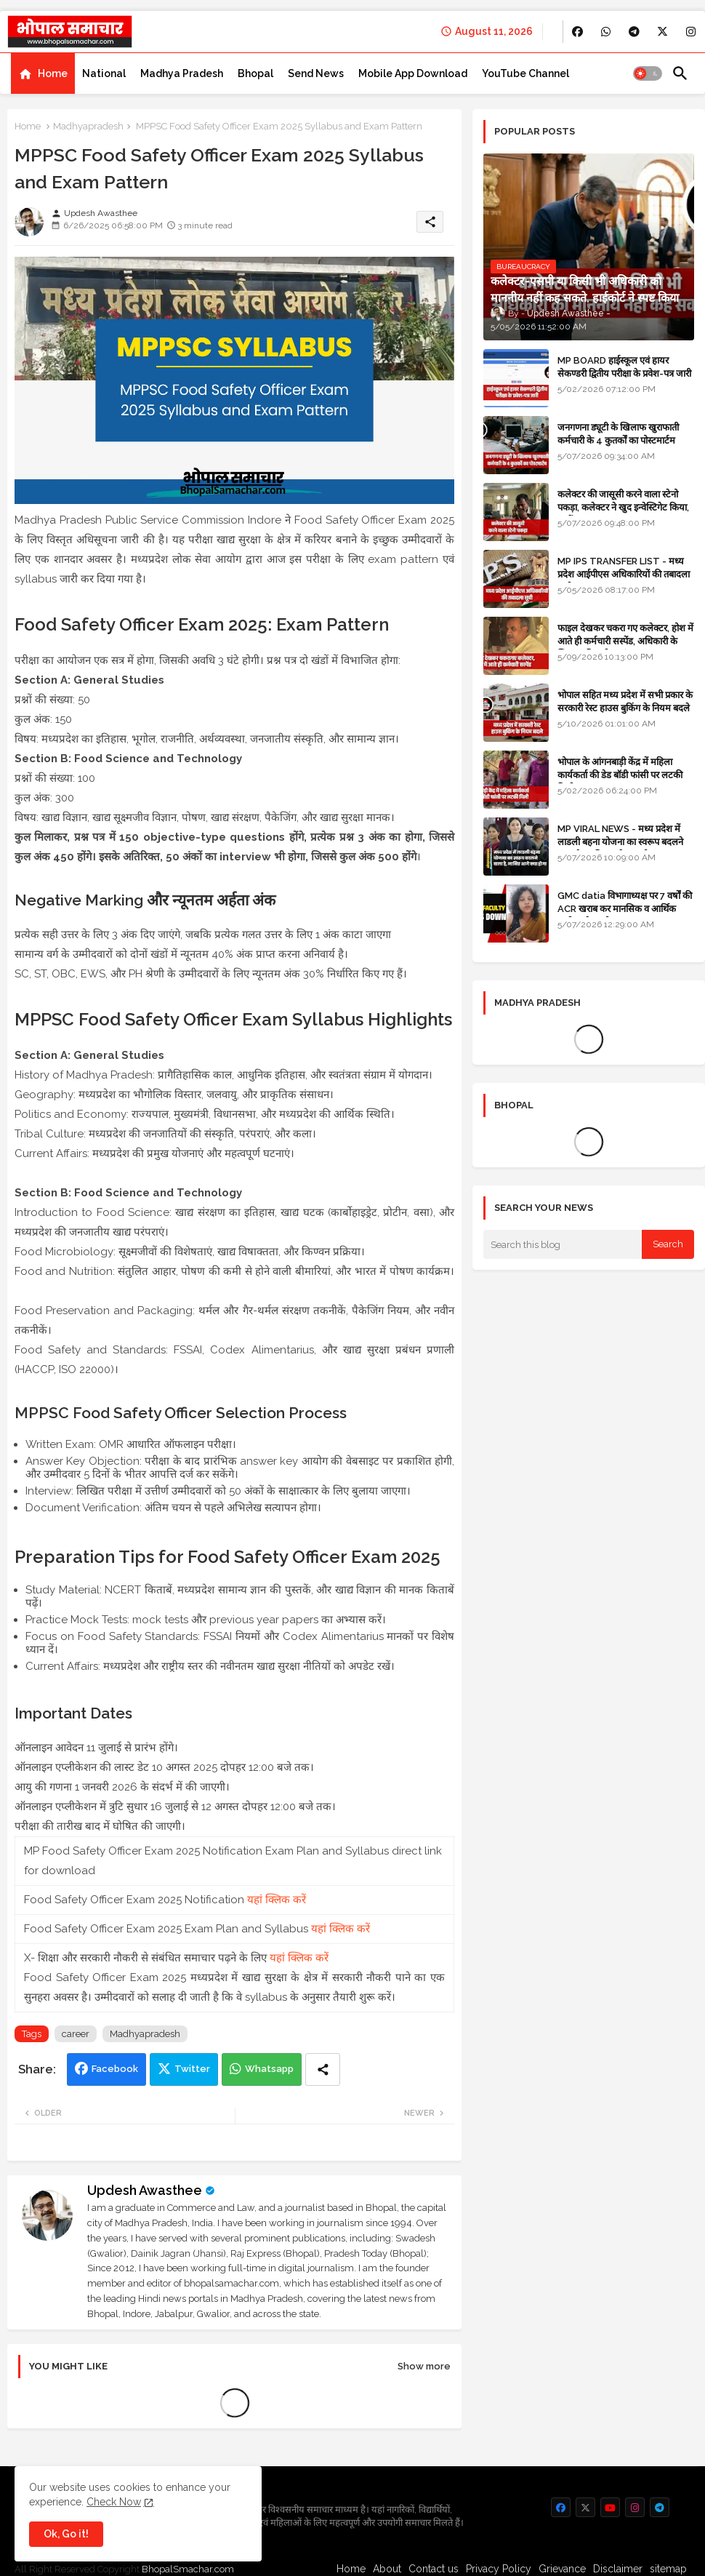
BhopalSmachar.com (188, 2569)
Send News (316, 73)
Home (53, 73)
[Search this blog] (562, 1244)
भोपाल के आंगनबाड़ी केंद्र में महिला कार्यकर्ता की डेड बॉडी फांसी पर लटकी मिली (619, 774)
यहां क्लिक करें (276, 1899)
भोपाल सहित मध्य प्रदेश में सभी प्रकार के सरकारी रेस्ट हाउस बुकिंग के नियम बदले (625, 701)
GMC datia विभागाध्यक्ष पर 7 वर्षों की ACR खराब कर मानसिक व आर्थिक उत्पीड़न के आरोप (624, 908)
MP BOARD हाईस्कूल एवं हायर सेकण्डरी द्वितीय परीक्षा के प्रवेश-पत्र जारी (624, 367)
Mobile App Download (412, 73)
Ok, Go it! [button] (66, 2534)
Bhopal (255, 73)
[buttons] (577, 31)
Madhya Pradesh (181, 73)
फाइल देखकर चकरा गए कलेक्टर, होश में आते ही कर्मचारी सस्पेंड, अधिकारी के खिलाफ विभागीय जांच (625, 641)
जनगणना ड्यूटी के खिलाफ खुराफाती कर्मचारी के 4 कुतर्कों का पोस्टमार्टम (618, 434)
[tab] (43, 73)
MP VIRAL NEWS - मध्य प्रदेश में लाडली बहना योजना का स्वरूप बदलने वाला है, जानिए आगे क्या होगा (620, 841)
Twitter (192, 2068)
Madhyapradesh (88, 126)
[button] (647, 73)
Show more (424, 2366)
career (75, 2033)
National (104, 73)
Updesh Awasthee (144, 2190)
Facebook (115, 2068)
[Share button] (322, 2069)
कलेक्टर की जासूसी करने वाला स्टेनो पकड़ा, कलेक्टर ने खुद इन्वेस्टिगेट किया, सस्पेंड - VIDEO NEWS (623, 507)
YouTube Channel (525, 73)
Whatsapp (269, 2068)
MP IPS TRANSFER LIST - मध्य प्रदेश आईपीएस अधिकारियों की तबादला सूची (623, 574)
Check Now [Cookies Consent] (113, 2502)
